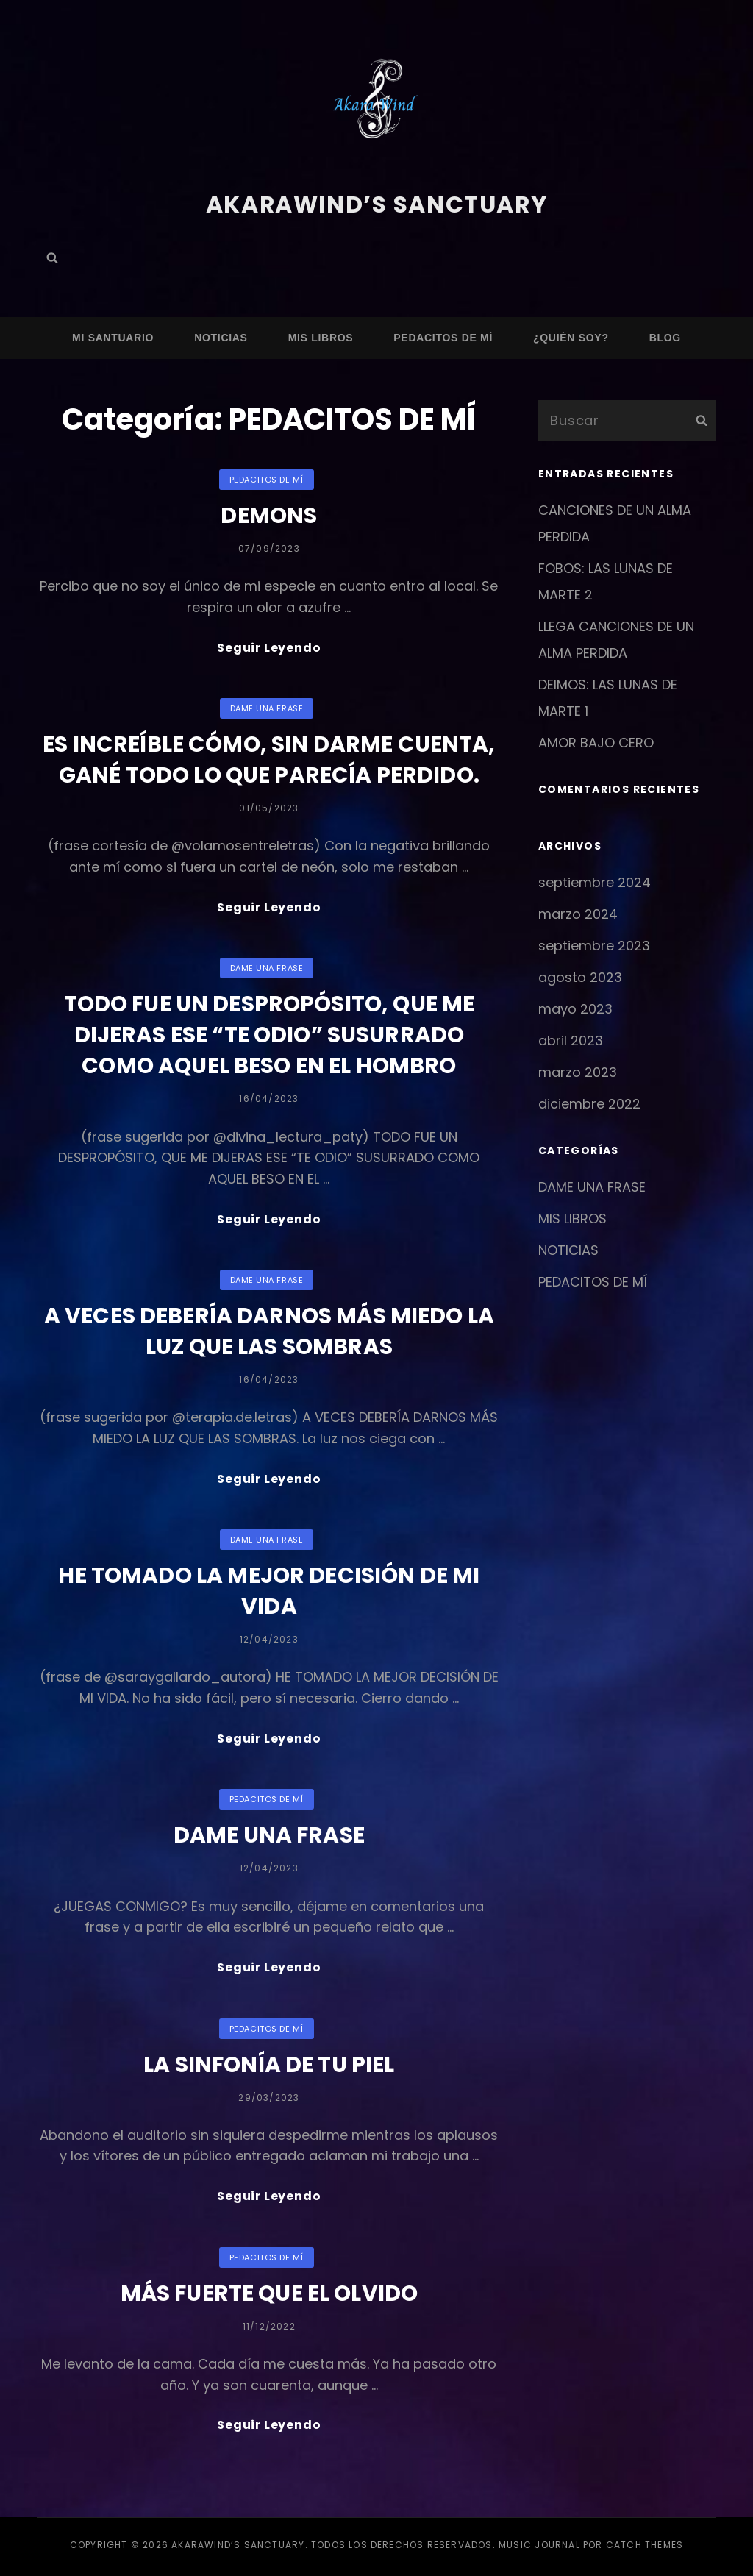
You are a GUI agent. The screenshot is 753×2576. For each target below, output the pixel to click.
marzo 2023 (577, 1071)
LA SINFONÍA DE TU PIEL (269, 2067)
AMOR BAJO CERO (596, 742)
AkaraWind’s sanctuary (376, 204)
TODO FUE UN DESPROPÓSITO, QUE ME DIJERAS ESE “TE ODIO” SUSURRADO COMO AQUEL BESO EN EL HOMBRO (269, 1035)
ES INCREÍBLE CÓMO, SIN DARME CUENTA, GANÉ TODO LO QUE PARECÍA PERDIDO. (268, 760)
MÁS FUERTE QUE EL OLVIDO (269, 2296)
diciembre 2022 (589, 1103)
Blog (665, 337)
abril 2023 (570, 1040)
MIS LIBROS (321, 337)
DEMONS (269, 515)
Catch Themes (644, 2548)
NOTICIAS (221, 337)
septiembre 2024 (594, 881)
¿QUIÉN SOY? (571, 337)
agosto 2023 (580, 976)
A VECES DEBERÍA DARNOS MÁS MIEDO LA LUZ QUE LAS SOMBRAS (269, 1333)
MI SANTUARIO (113, 337)
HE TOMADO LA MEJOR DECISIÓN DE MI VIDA (269, 1593)
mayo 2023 (575, 1008)
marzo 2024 (578, 913)
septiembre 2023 (594, 945)
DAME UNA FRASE (267, 708)
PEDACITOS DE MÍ (443, 337)
